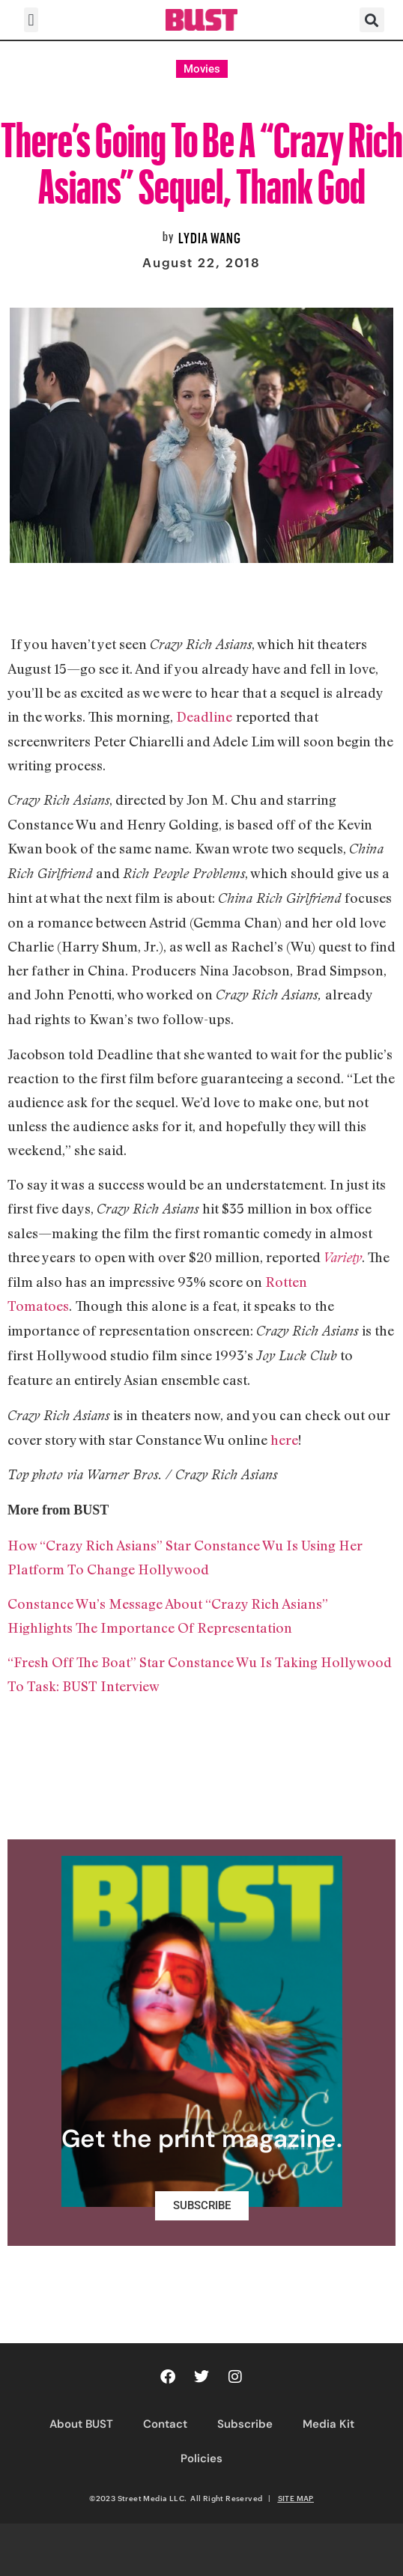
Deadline (204, 716)
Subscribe (245, 2424)
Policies (201, 2458)
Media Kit (328, 2424)
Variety (343, 1257)
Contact (165, 2424)
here (284, 1439)
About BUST (81, 2424)
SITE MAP (296, 2498)
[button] (31, 19)
